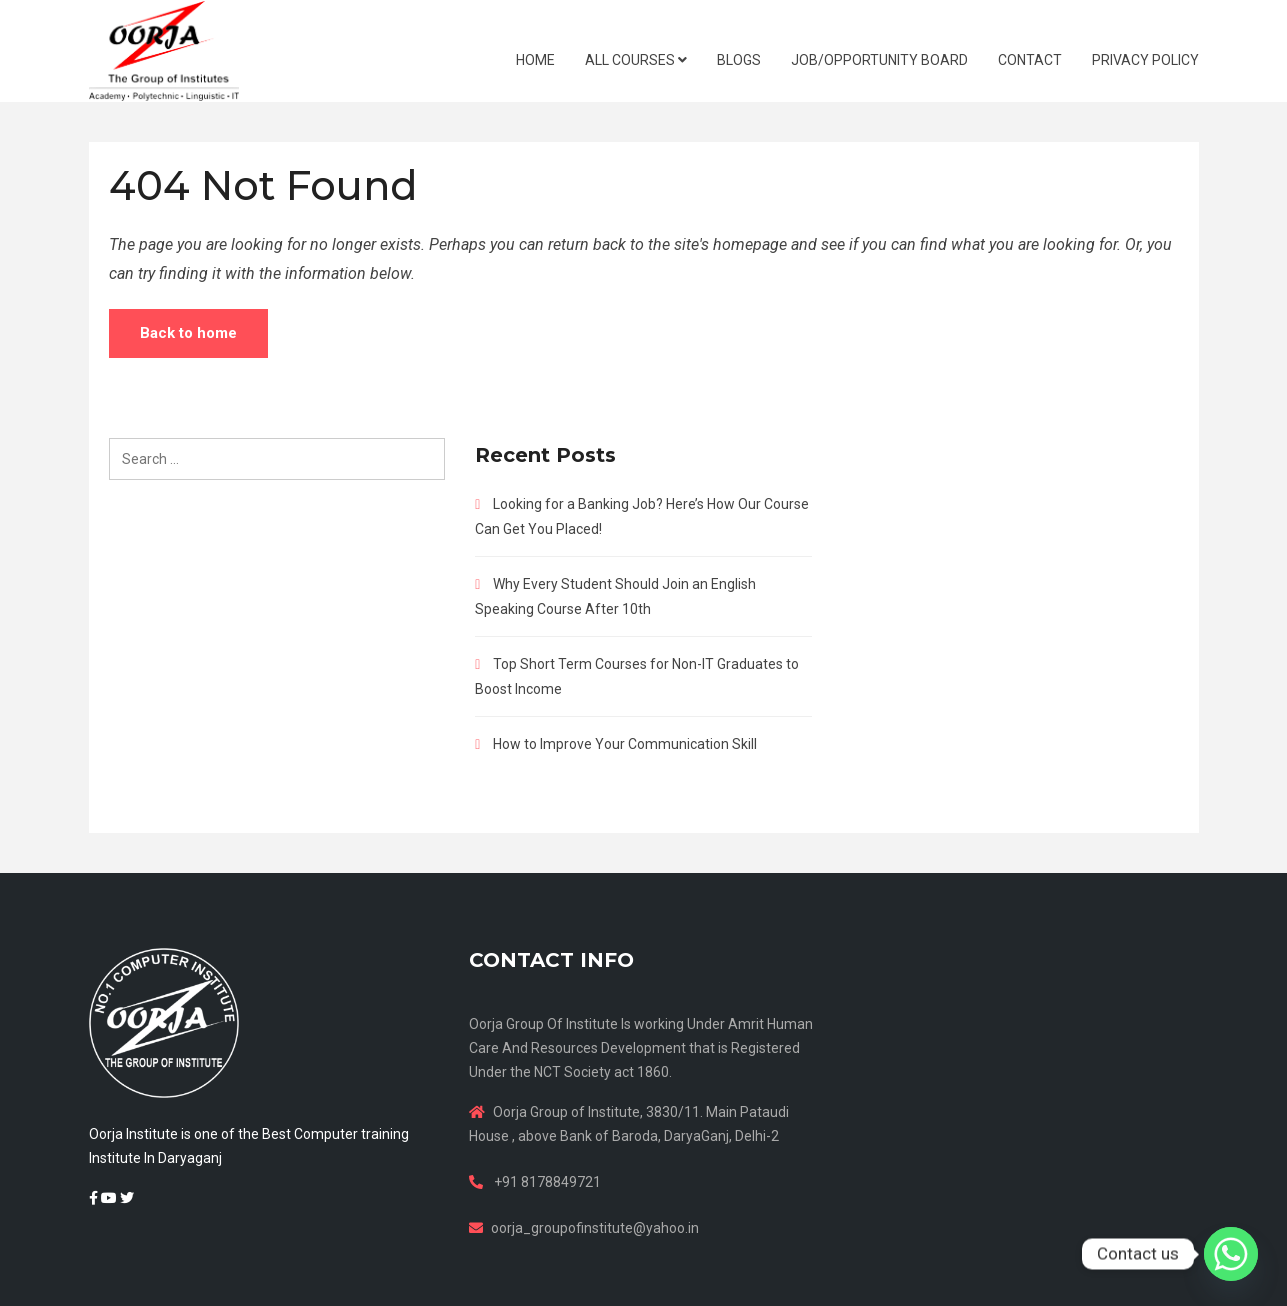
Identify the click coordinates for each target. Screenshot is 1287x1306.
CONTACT (1030, 60)
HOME (535, 60)
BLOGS (739, 60)
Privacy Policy (1145, 60)
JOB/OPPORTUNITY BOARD (879, 60)
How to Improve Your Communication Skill (625, 744)
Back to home (188, 333)
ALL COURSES (636, 60)
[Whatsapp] (1231, 1254)
